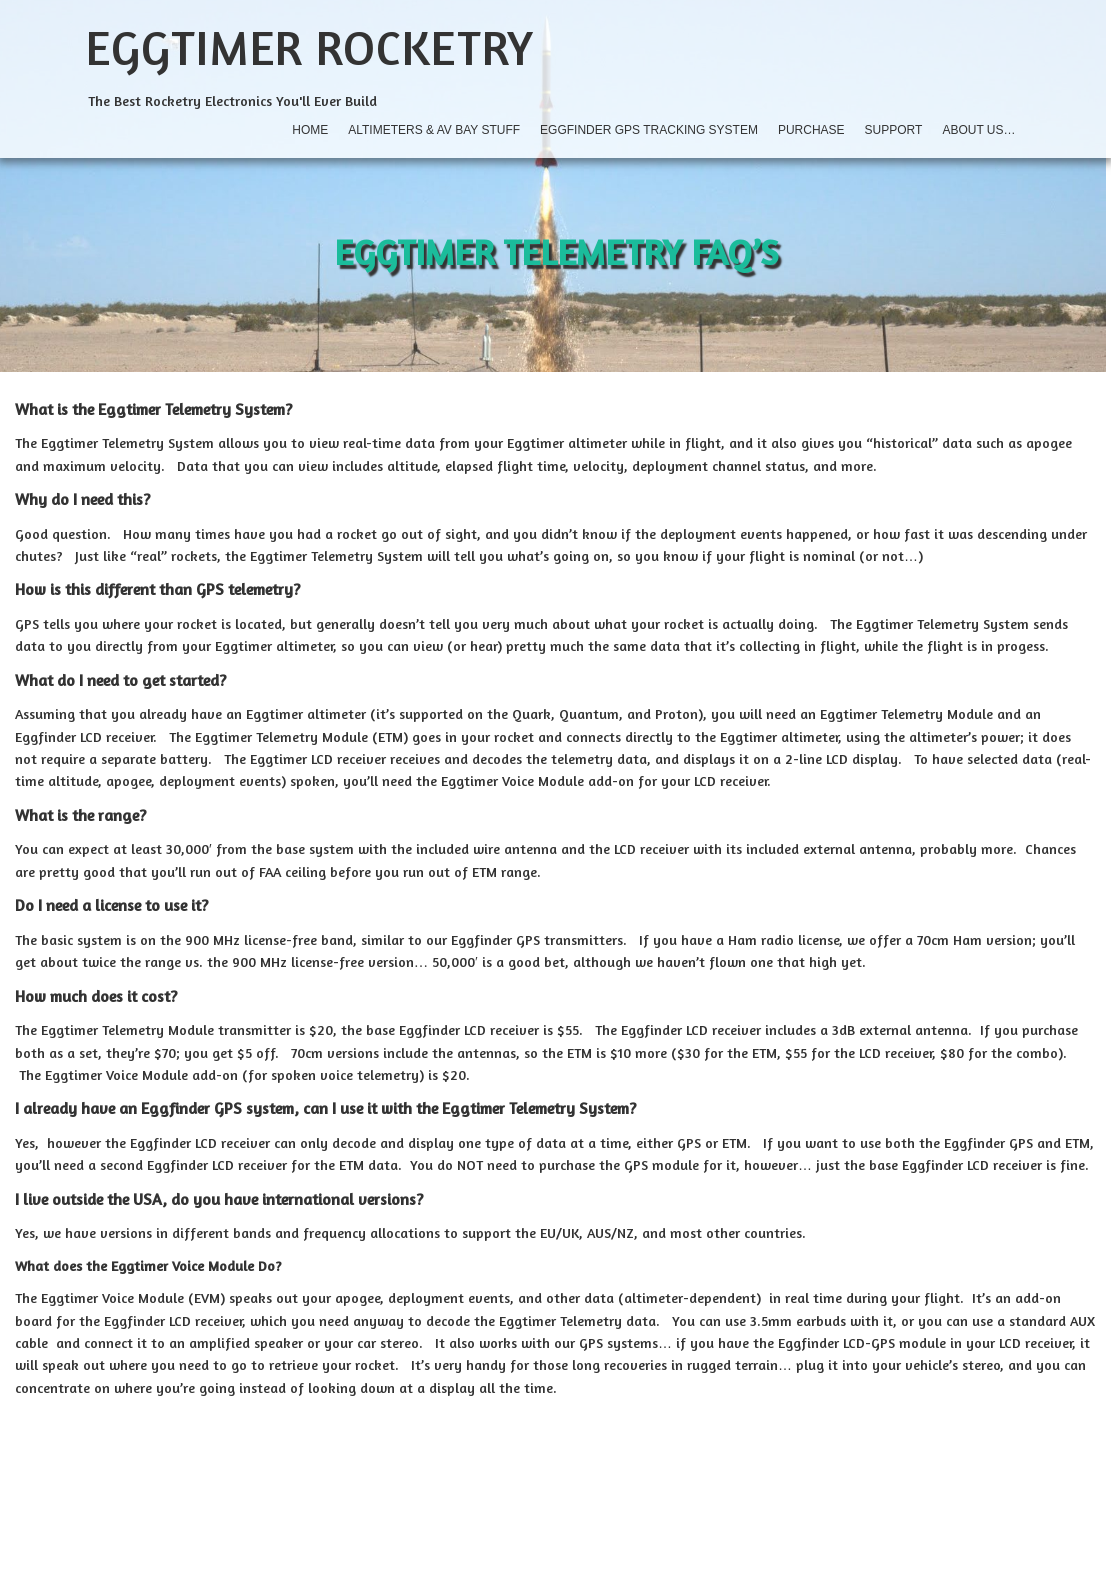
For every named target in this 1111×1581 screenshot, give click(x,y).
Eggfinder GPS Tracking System (649, 130)
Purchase (811, 130)
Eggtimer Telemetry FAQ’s (556, 251)
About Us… (978, 130)
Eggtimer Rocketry (310, 47)
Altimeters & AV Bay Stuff (434, 130)
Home (310, 130)
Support (894, 130)
